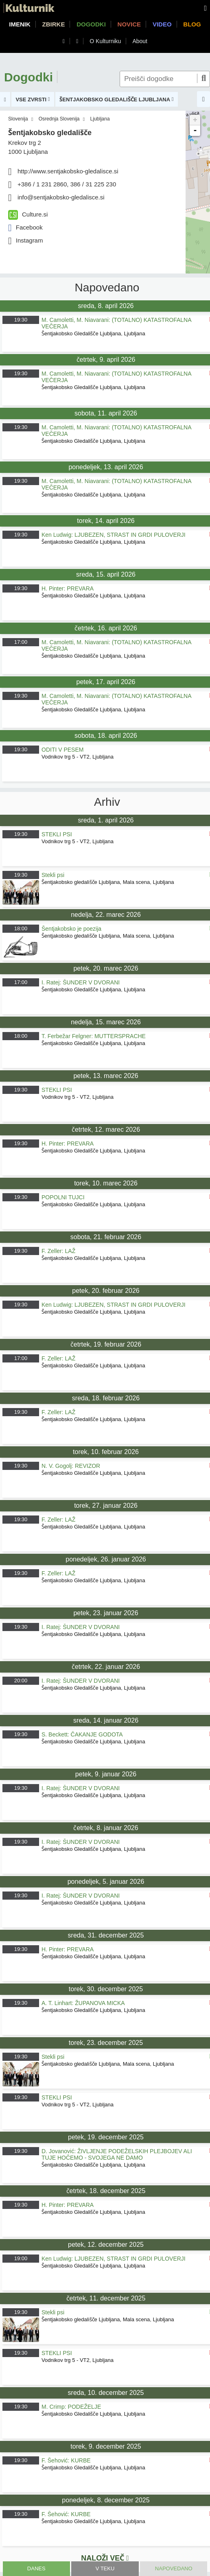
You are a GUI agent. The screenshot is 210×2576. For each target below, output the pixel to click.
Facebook (25, 227)
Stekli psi (53, 875)
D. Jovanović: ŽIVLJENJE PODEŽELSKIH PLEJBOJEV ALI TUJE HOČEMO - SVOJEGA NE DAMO (117, 2154)
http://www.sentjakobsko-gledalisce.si (68, 171)
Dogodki (91, 24)
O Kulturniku (105, 41)
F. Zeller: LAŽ (58, 1251)
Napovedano (173, 2568)
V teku (105, 2568)
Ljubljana (100, 119)
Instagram (25, 240)
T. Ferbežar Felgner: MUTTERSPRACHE (94, 1036)
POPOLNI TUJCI (63, 1197)
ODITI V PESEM (62, 749)
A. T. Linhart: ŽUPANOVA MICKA (83, 2003)
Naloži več (105, 2558)
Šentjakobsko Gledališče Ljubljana (81, 333)
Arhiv (107, 802)
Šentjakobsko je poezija (71, 928)
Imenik (20, 24)
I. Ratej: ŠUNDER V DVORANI (81, 982)
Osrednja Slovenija (59, 119)
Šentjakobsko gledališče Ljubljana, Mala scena (96, 882)
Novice (129, 24)
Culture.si (28, 214)
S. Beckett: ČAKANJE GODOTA (82, 1734)
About (139, 41)
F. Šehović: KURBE (66, 2460)
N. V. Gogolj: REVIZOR (71, 1466)
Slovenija (18, 119)
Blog (192, 24)
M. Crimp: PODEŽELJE (71, 2406)
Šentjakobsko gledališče (50, 133)
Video (162, 24)
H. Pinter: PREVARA (68, 588)
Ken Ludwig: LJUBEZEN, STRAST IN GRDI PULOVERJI (114, 534)
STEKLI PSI (57, 834)
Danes (36, 2568)
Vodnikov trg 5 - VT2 (66, 757)
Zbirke (53, 24)
